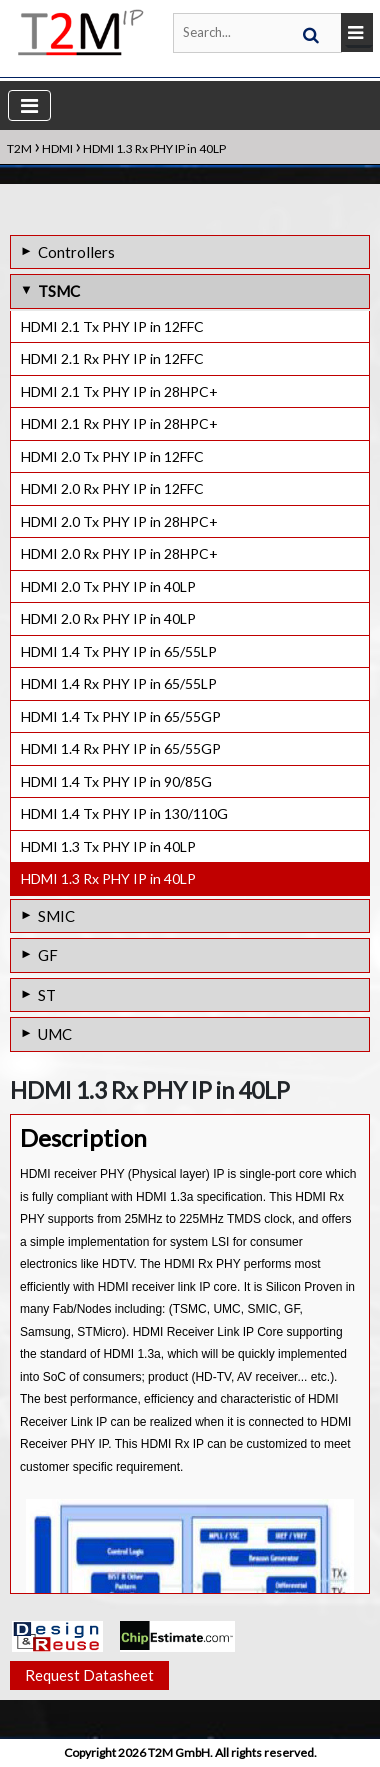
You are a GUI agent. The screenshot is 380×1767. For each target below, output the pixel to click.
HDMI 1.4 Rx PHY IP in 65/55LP (119, 683)
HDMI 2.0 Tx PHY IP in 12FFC (112, 456)
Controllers (76, 252)
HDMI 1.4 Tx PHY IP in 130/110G (124, 813)
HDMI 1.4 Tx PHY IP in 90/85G (116, 781)
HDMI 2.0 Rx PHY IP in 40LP (108, 618)
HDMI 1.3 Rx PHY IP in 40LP (108, 878)
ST (47, 995)
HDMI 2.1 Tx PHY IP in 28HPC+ (119, 391)
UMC (55, 1034)
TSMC (59, 291)
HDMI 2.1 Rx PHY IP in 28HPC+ (119, 423)
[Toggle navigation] (29, 105)
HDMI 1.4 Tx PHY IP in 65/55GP (121, 716)
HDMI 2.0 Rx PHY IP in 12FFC (112, 488)
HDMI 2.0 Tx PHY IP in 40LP (108, 586)
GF (48, 955)
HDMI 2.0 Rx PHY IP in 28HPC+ (119, 553)
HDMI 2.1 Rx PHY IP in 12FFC (112, 358)
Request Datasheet (89, 1675)
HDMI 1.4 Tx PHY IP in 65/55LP (119, 651)
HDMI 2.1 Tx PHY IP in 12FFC (112, 326)
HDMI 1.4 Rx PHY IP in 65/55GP (121, 748)
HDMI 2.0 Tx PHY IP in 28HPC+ (119, 521)
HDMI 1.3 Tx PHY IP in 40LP (108, 846)
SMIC (56, 916)
